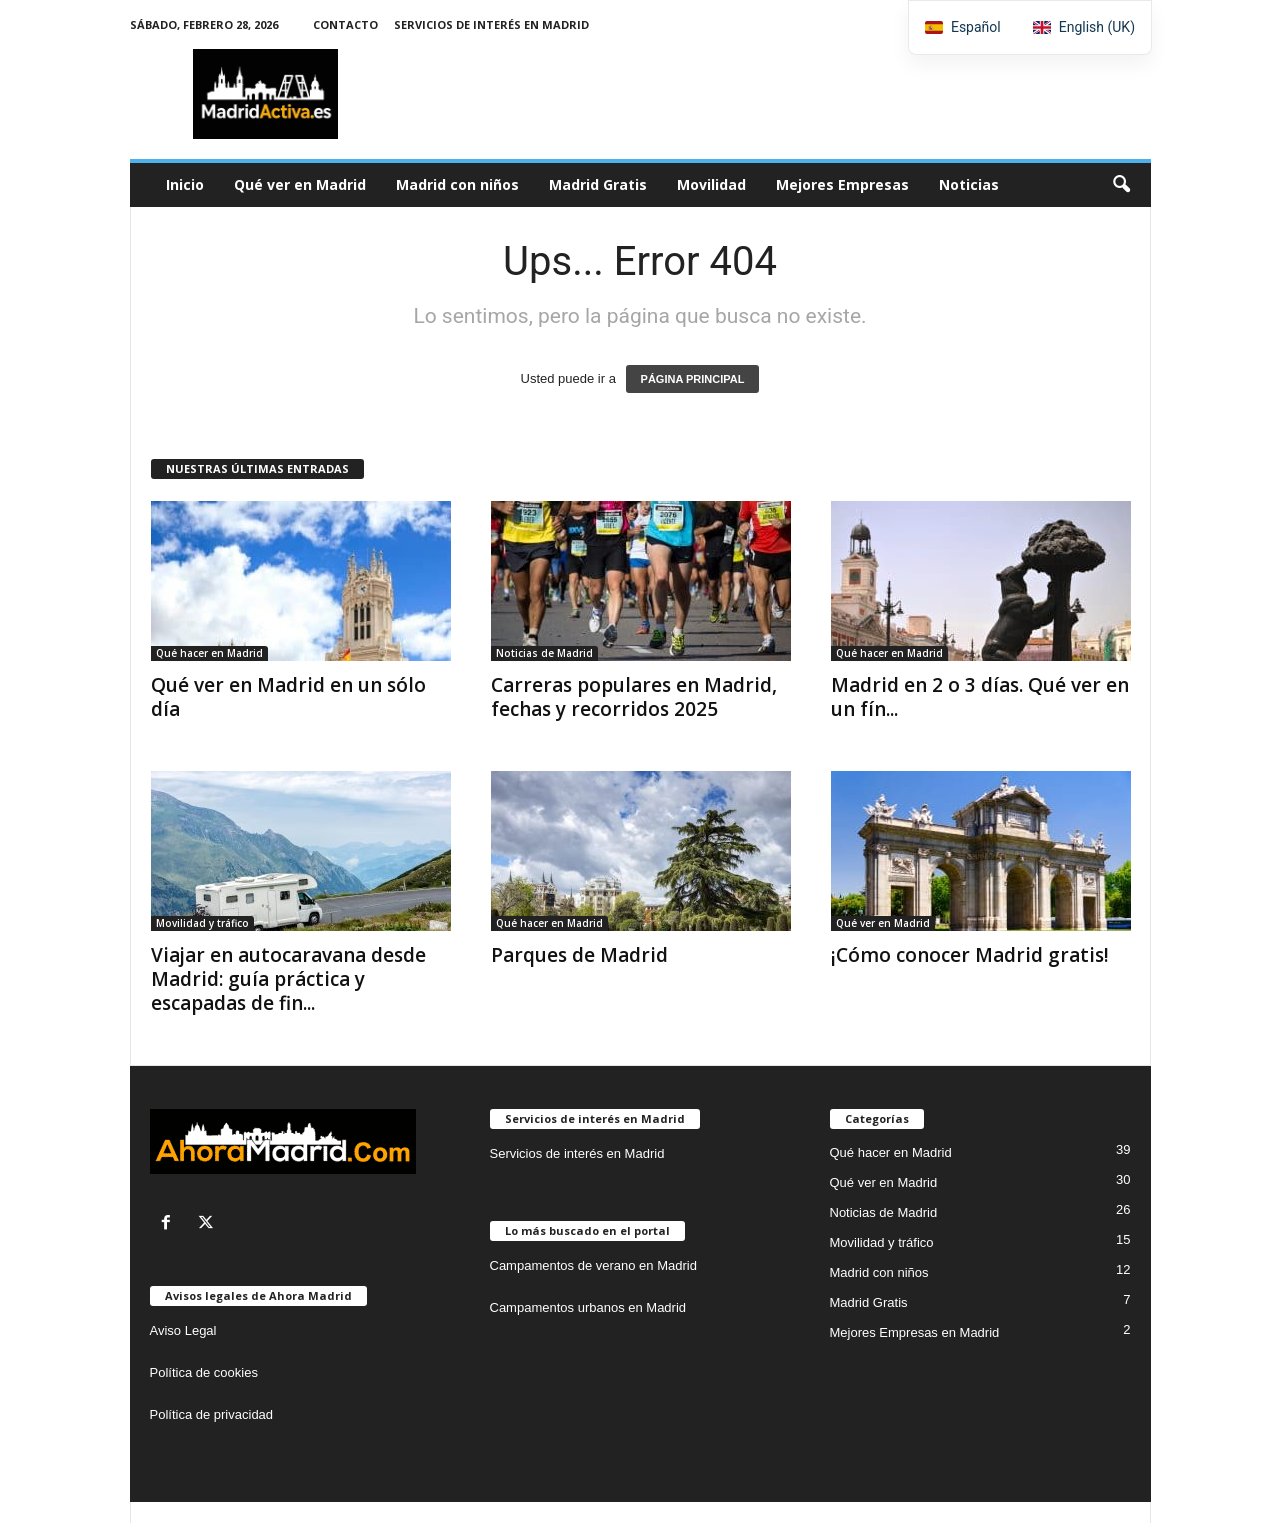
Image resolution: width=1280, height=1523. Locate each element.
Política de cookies (204, 1372)
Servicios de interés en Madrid (491, 24)
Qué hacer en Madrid (209, 653)
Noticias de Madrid (544, 653)
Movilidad (711, 184)
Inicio (185, 184)
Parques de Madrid (579, 955)
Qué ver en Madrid (300, 184)
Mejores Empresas (842, 184)
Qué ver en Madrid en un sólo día (288, 697)
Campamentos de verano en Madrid (593, 1265)
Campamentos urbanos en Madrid (588, 1307)
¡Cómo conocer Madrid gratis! (970, 955)
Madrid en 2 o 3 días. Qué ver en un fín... (980, 697)
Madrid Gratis (598, 184)
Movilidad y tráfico (202, 923)
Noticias (969, 184)
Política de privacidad (212, 1414)
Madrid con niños (457, 184)
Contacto (345, 24)
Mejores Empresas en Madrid (915, 1332)
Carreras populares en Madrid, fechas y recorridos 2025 (634, 697)
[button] (1121, 185)
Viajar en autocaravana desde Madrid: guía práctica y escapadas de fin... (288, 979)
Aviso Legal (183, 1330)
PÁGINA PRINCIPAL (693, 379)
